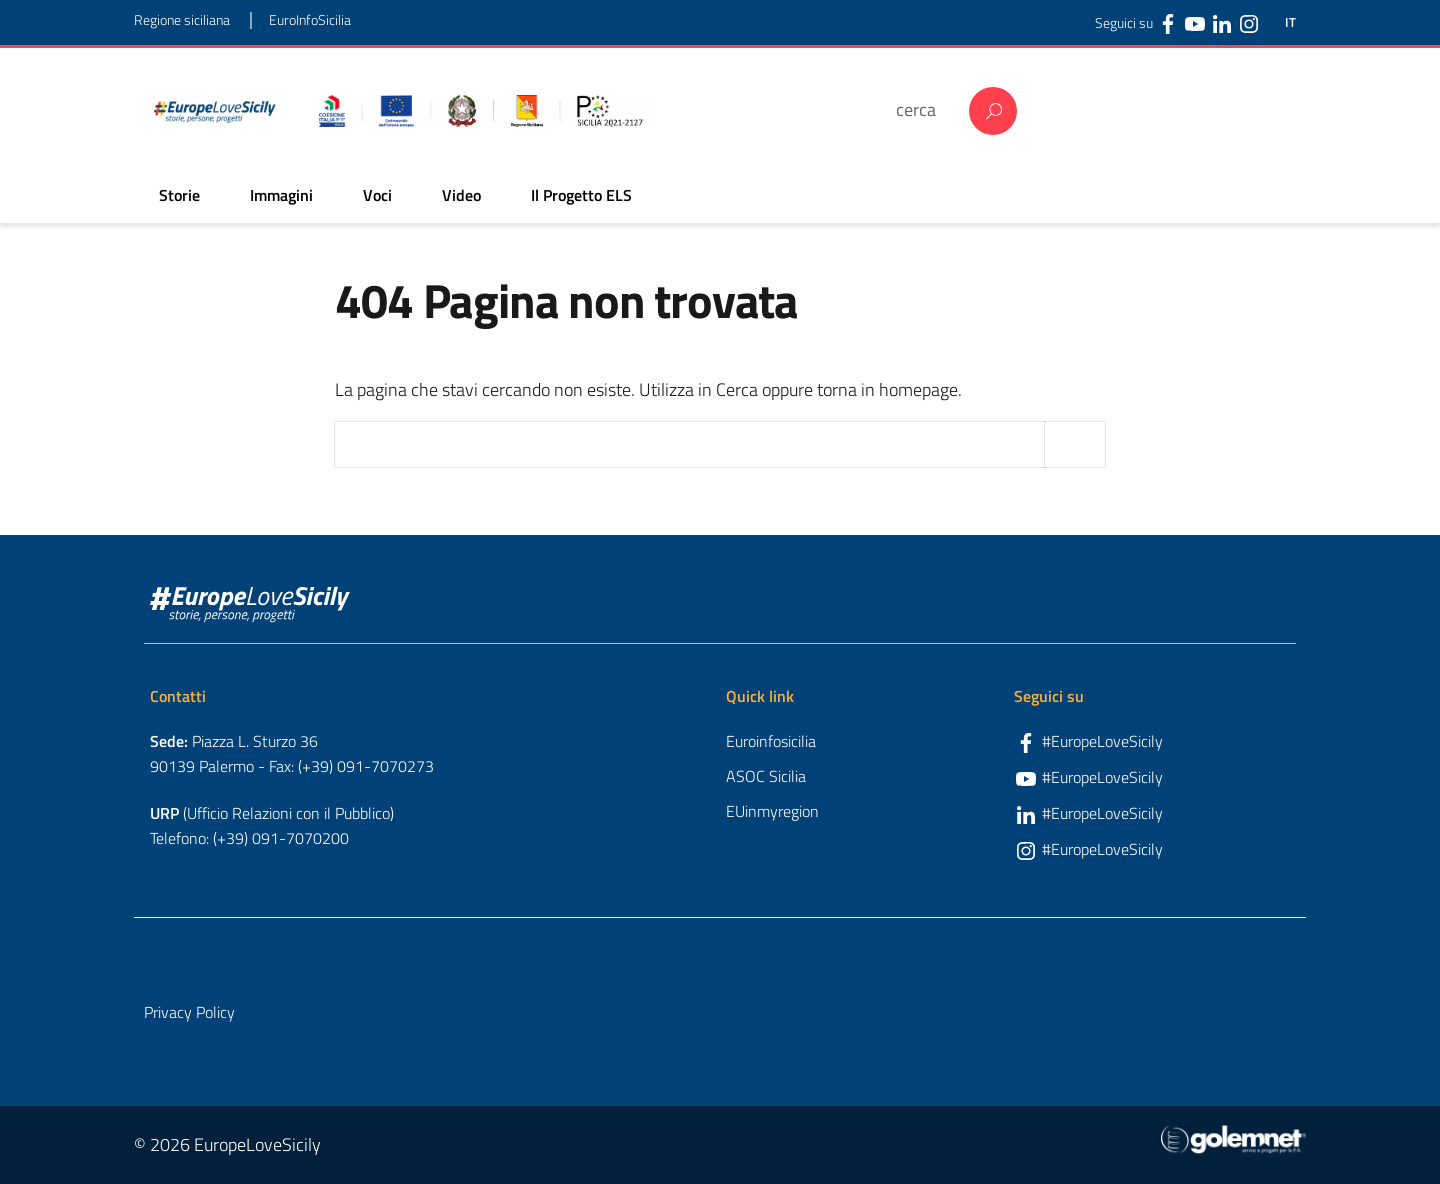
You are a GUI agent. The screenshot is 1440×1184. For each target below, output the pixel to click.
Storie (179, 195)
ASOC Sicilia (766, 776)
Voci (377, 195)
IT (1290, 22)
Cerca (993, 111)
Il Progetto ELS (581, 195)
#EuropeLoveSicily (1102, 741)
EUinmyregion (772, 811)
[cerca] (922, 109)
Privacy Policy (189, 1012)
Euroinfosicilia (771, 741)
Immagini (281, 195)
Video (461, 195)
